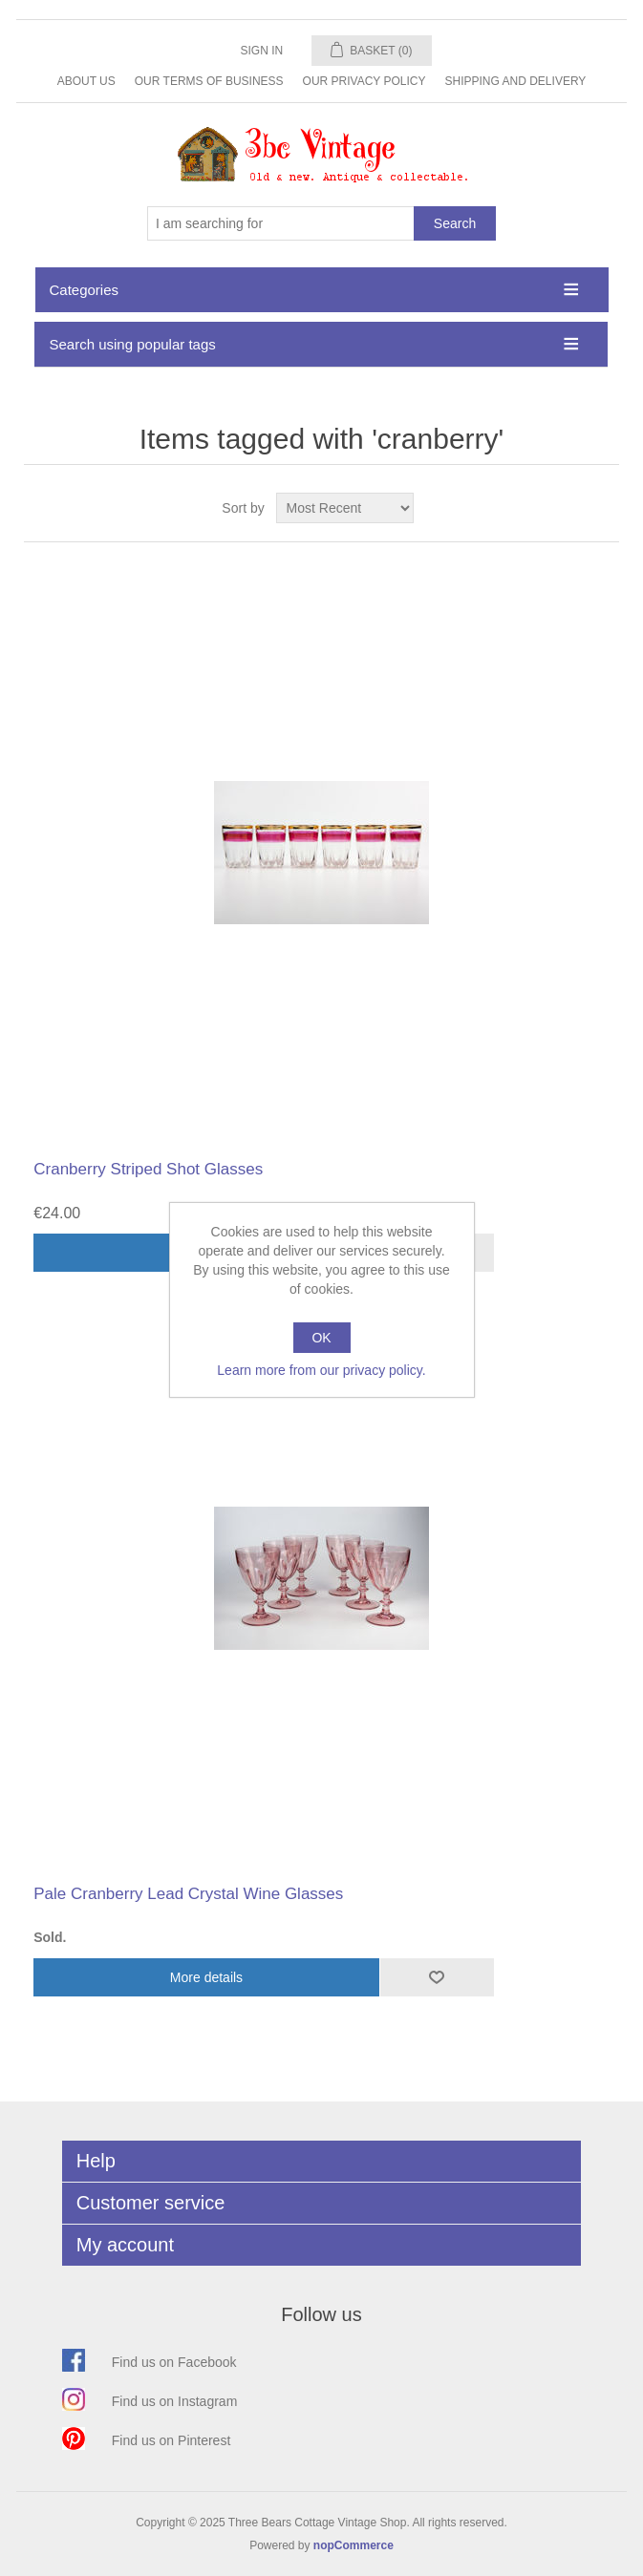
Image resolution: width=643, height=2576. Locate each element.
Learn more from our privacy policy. (321, 1370)
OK (321, 1337)
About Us (86, 81)
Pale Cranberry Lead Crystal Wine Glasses (188, 1894)
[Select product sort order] (345, 508)
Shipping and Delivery (516, 81)
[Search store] (281, 223)
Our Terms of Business (209, 81)
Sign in (261, 50)
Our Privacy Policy (364, 81)
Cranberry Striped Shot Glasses (148, 1169)
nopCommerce (353, 2545)
